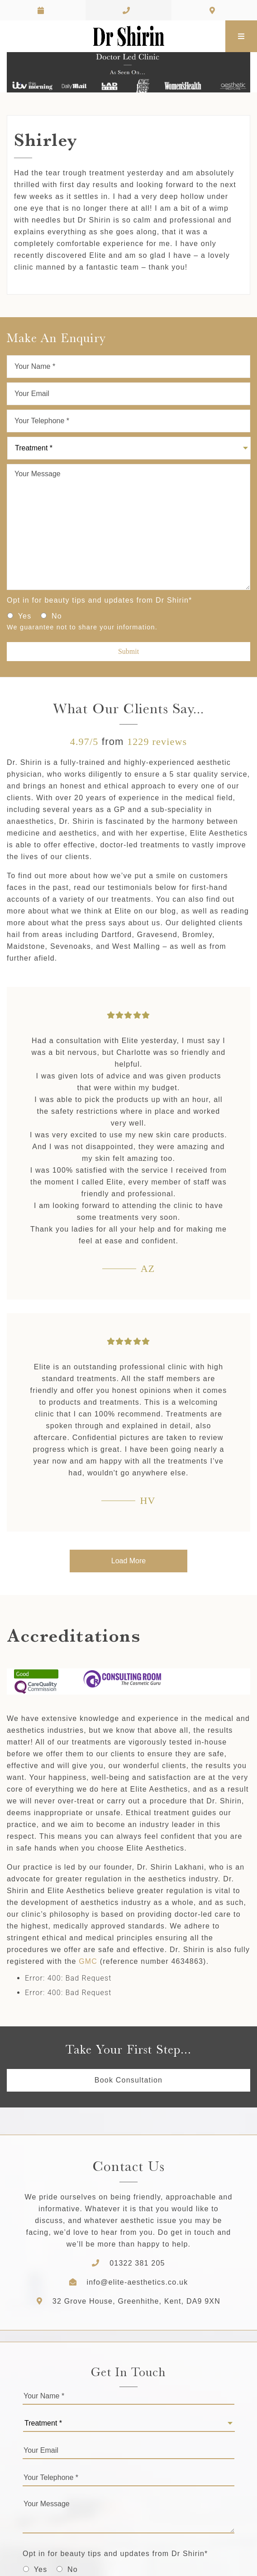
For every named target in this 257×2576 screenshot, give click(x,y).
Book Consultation (128, 2080)
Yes (25, 616)
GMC (88, 1961)
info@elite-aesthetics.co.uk (137, 2282)
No (57, 616)
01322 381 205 (137, 2263)
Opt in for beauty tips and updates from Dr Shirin (99, 600)
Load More (128, 1561)
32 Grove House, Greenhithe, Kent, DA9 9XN (128, 2301)
